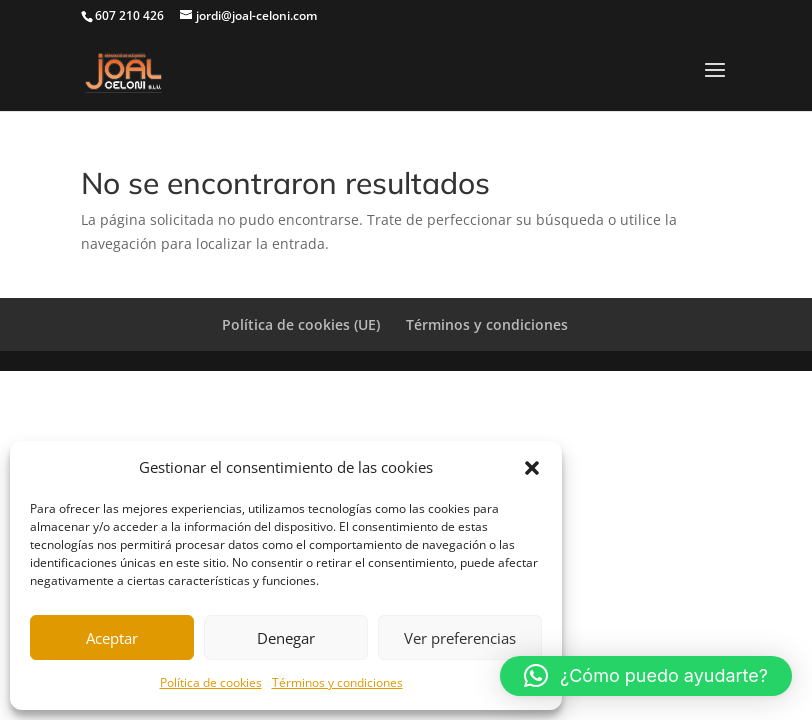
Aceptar (112, 638)
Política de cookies (211, 682)
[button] (532, 468)
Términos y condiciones (337, 682)
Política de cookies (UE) (301, 324)
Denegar (286, 638)
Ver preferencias (460, 638)
